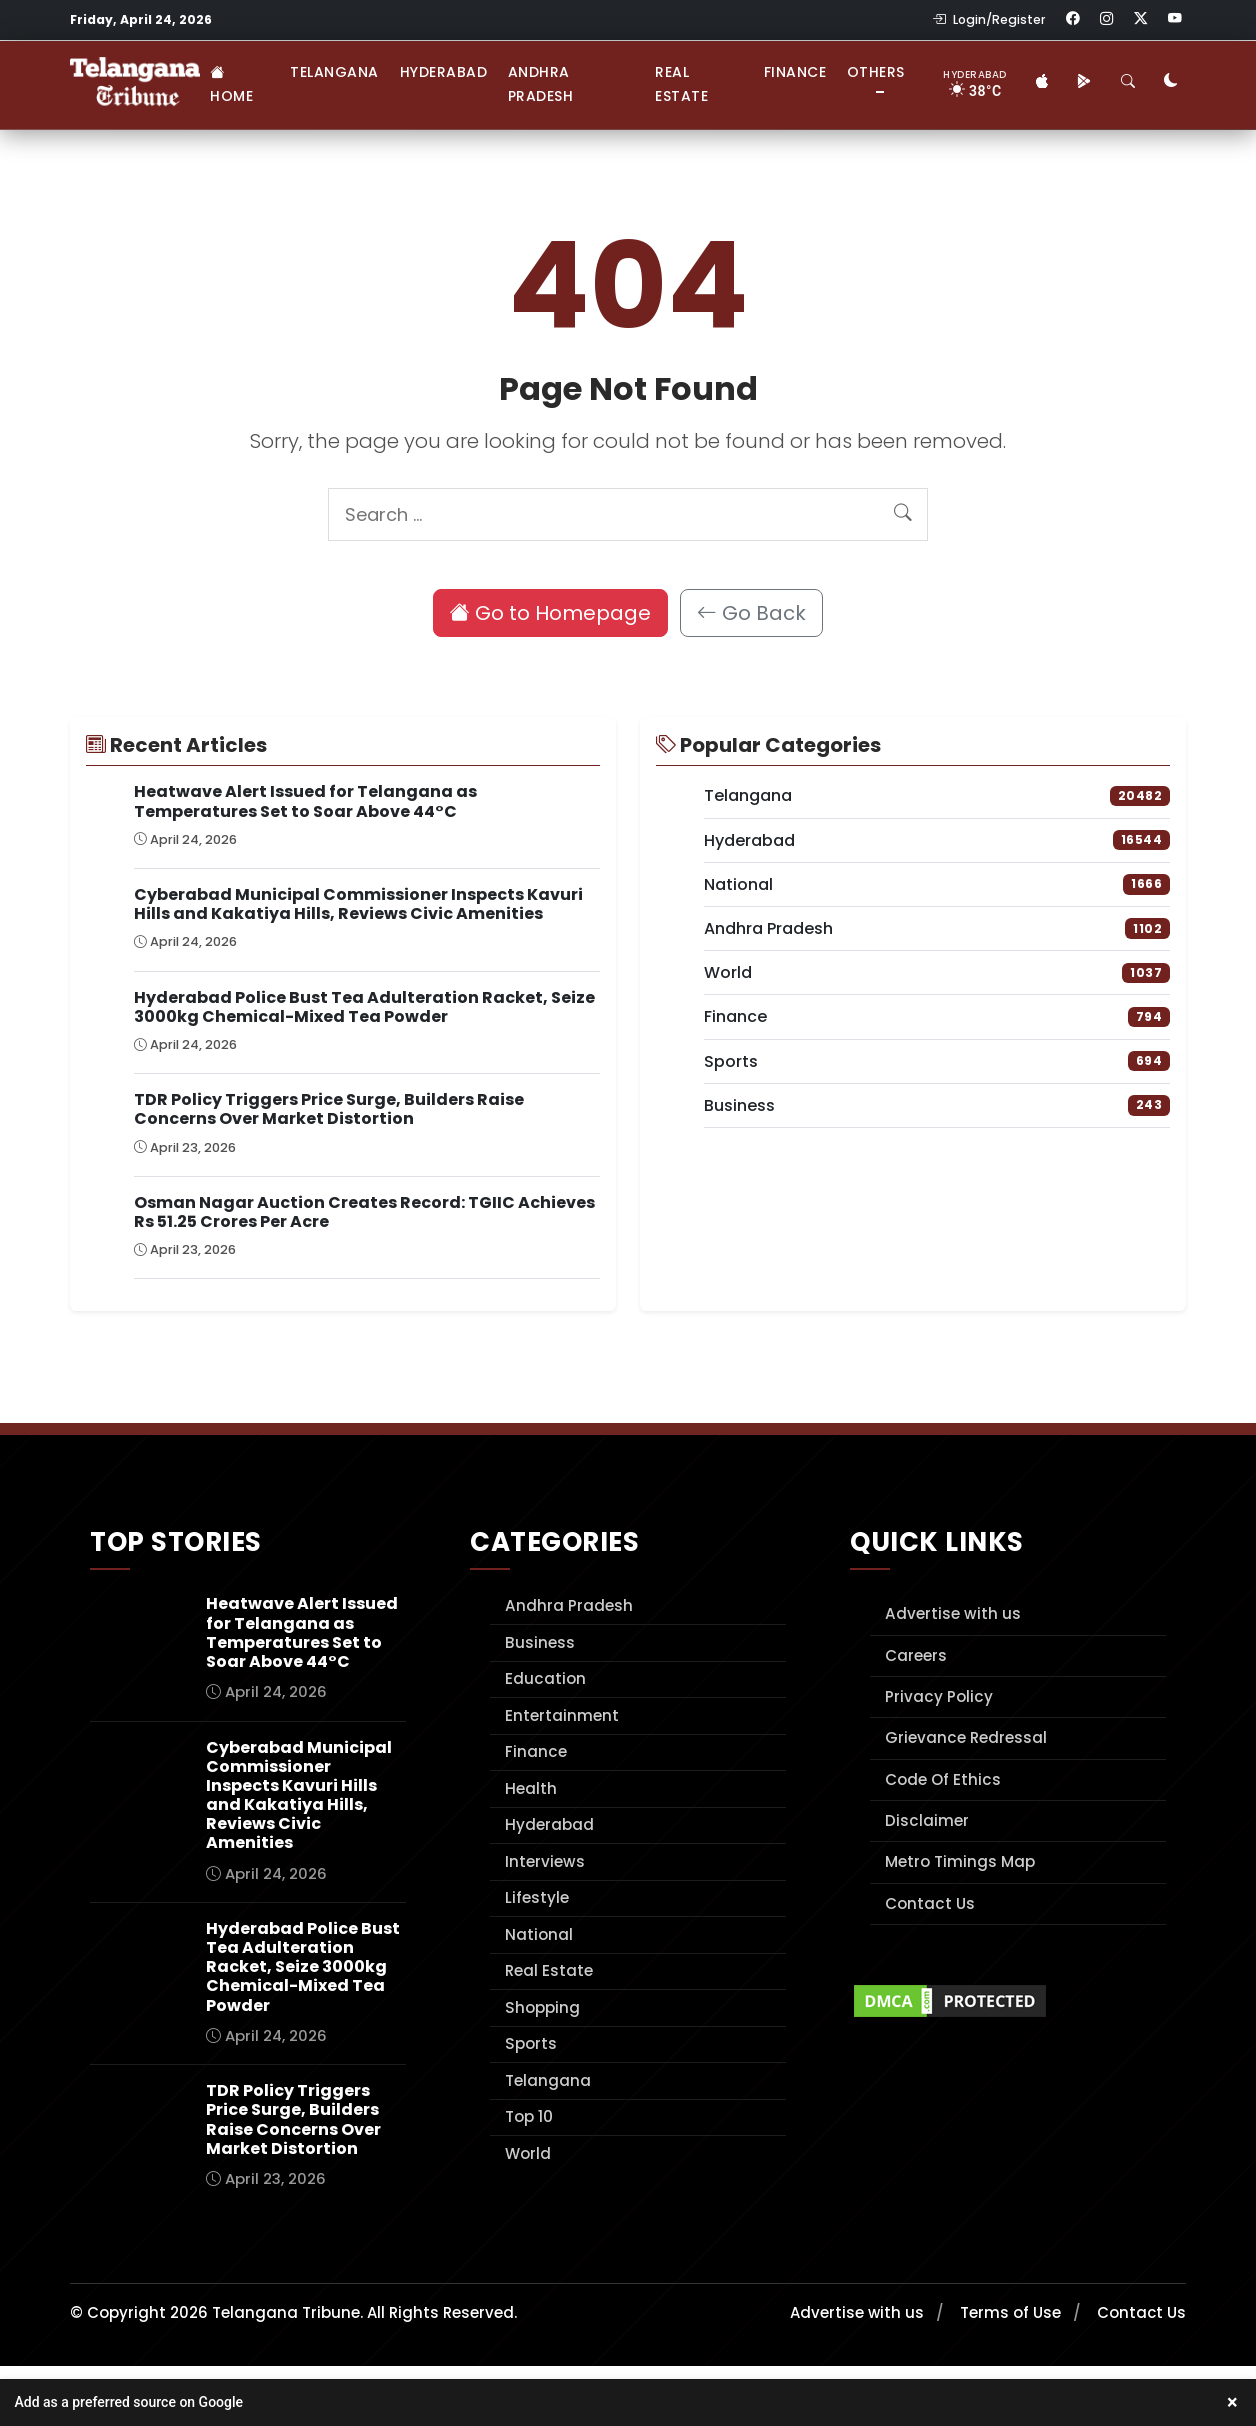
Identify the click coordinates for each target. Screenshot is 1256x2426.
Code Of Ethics (943, 1779)
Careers (916, 1655)
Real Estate (681, 84)
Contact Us (930, 1903)
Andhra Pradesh (541, 84)
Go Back (751, 613)
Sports (531, 2043)
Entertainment (562, 1715)
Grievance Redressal (966, 1737)
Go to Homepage (550, 613)
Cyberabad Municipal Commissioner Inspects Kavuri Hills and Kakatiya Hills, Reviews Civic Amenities (358, 904)
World (528, 2153)
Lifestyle (537, 1897)
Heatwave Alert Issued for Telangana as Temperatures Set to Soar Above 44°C (305, 801)
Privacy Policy (939, 1696)
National (539, 1934)
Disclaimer (927, 1820)
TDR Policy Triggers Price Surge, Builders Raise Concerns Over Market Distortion (329, 1109)
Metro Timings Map (960, 1861)
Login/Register (989, 19)
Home (231, 84)
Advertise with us (953, 1613)
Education (545, 1678)
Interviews (545, 1861)
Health (531, 1788)
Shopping (542, 2007)
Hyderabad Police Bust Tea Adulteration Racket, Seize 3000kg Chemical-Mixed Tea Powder (364, 1007)
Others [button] (876, 72)
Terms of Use (1010, 2312)
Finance (795, 72)
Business (540, 1642)
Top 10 (529, 2116)
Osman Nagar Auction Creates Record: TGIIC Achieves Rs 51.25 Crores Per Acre (364, 1212)
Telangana (334, 72)
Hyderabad (444, 72)
